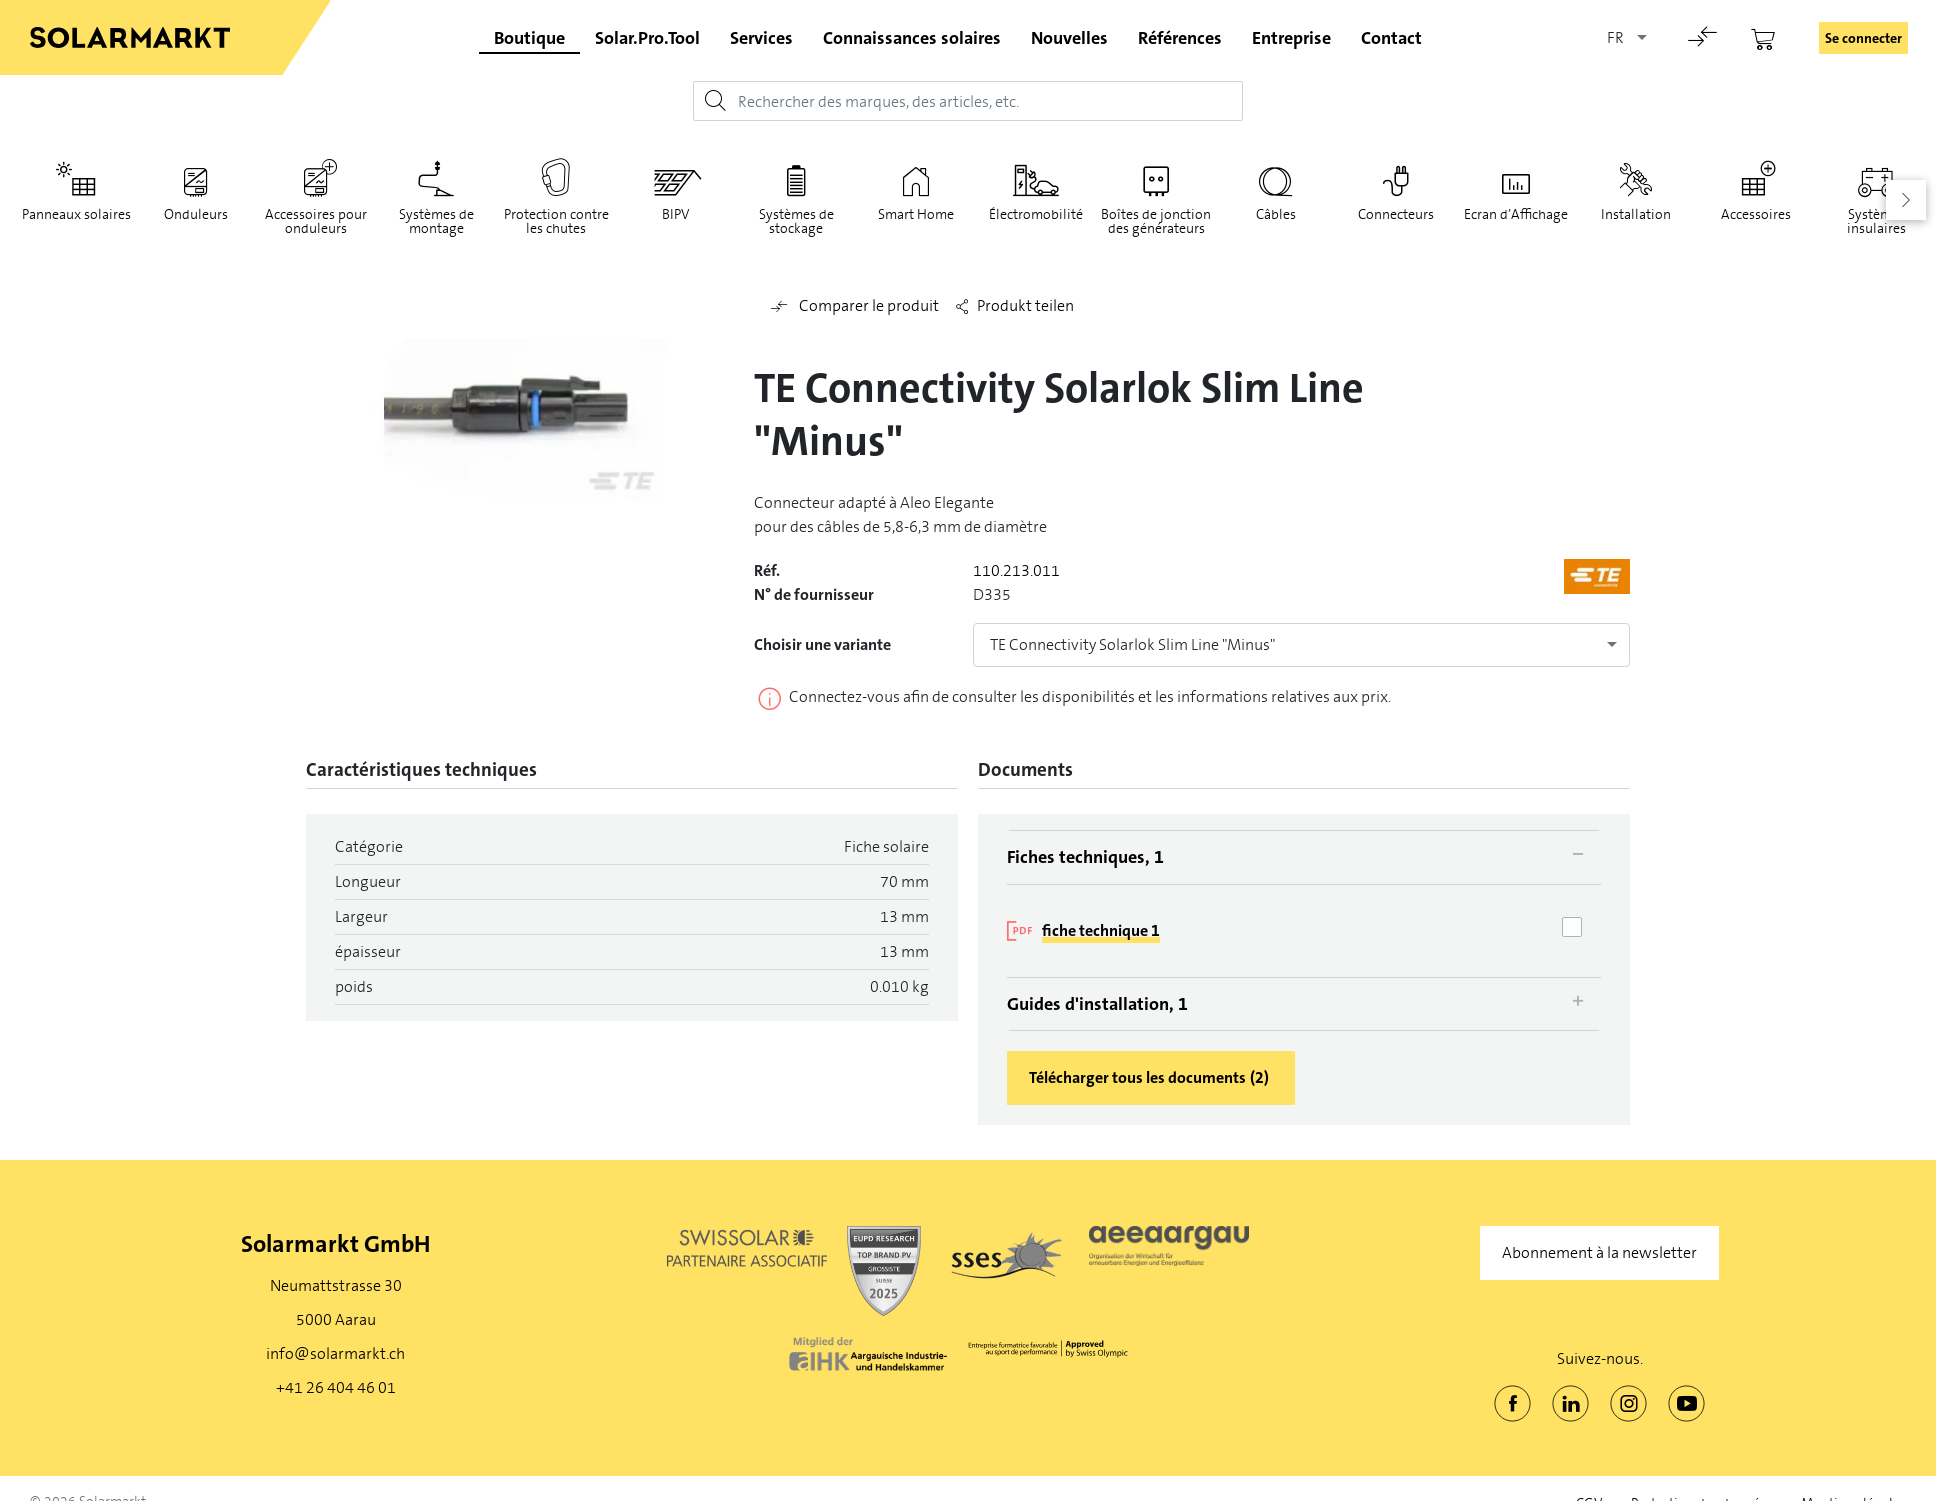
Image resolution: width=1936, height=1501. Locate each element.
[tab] (1304, 857)
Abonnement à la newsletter (1599, 1252)
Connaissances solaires (912, 38)
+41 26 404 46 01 (336, 1387)
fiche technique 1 (1101, 930)
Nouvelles (1069, 38)
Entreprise (1291, 38)
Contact (1391, 38)
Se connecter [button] (1863, 38)
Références (1180, 38)
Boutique (529, 38)
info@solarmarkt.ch (335, 1353)
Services (761, 38)
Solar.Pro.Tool (647, 38)
